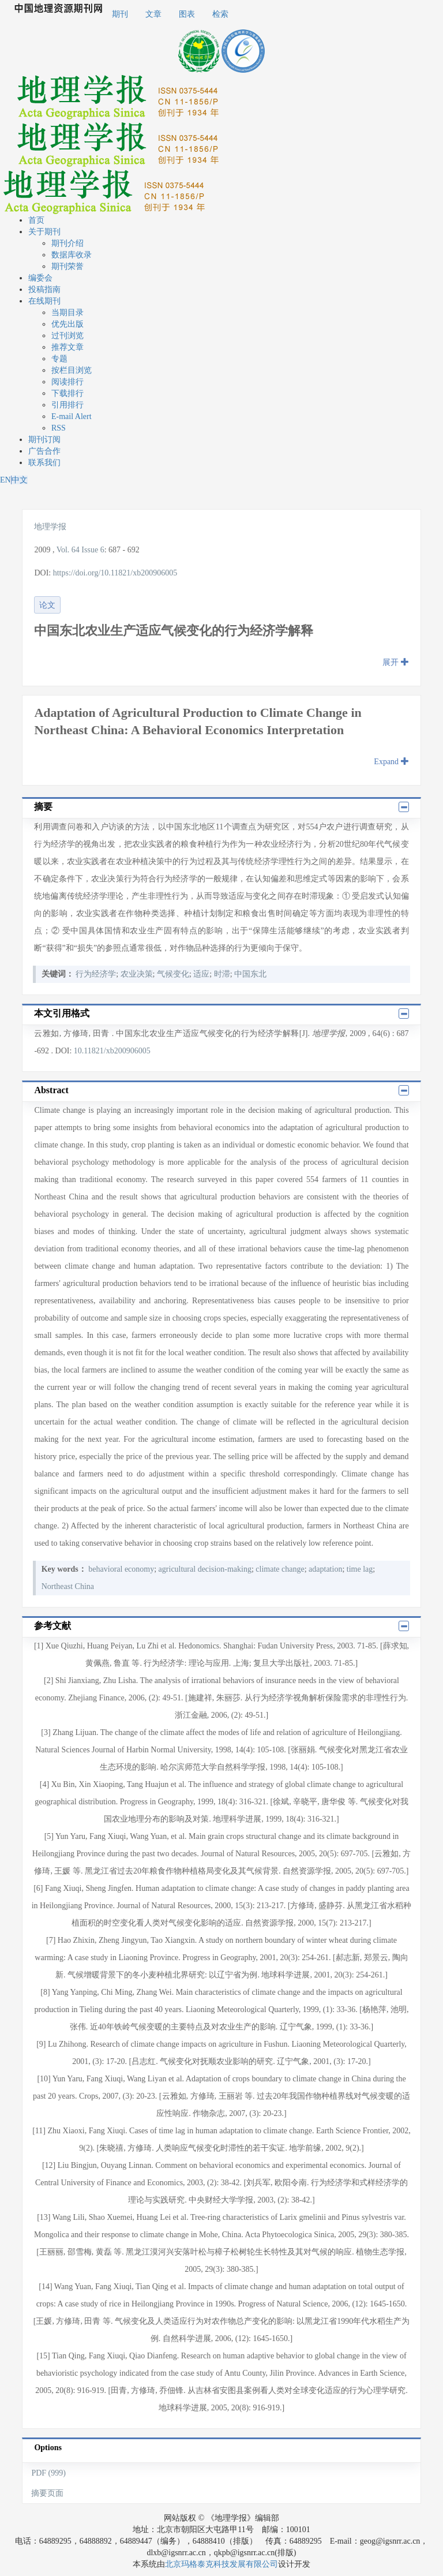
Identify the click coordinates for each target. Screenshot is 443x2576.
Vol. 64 (68, 549)
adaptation (325, 1569)
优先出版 (67, 324)
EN (5, 480)
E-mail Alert (71, 416)
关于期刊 (44, 231)
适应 (201, 974)
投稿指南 (44, 289)
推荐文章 (67, 347)
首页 (36, 220)
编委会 (40, 278)
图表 (187, 14)
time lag (360, 1569)
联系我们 (44, 462)
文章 (153, 14)
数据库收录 (71, 255)
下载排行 (67, 393)
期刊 (120, 14)
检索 (220, 14)
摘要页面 (47, 2493)
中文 (20, 480)
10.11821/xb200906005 (112, 1050)
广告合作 (44, 451)
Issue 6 (92, 549)
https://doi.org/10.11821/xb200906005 (115, 573)
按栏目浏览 (71, 370)
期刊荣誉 (67, 266)
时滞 (222, 974)
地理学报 (50, 526)
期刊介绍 (67, 243)
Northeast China (68, 1586)
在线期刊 (44, 301)
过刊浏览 (67, 335)
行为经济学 (96, 974)
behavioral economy (121, 1569)
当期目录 (67, 312)
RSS (58, 428)
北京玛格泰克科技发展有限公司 (221, 2564)
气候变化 (173, 974)
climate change (280, 1569)
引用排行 (67, 405)
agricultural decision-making (205, 1569)
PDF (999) (48, 2473)
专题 (59, 358)
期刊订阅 (44, 439)
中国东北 (250, 974)
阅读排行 (67, 381)
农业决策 (137, 974)
